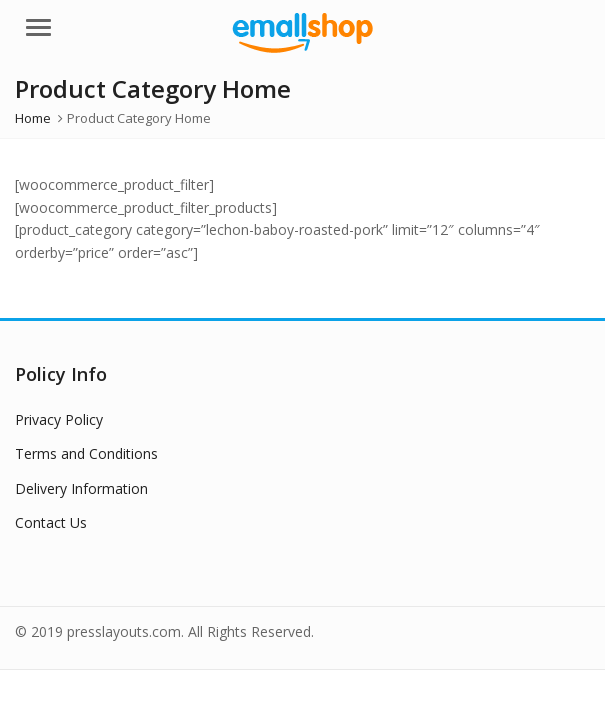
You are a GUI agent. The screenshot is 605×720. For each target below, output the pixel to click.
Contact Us (51, 522)
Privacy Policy (59, 419)
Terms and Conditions (86, 453)
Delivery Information (81, 488)
